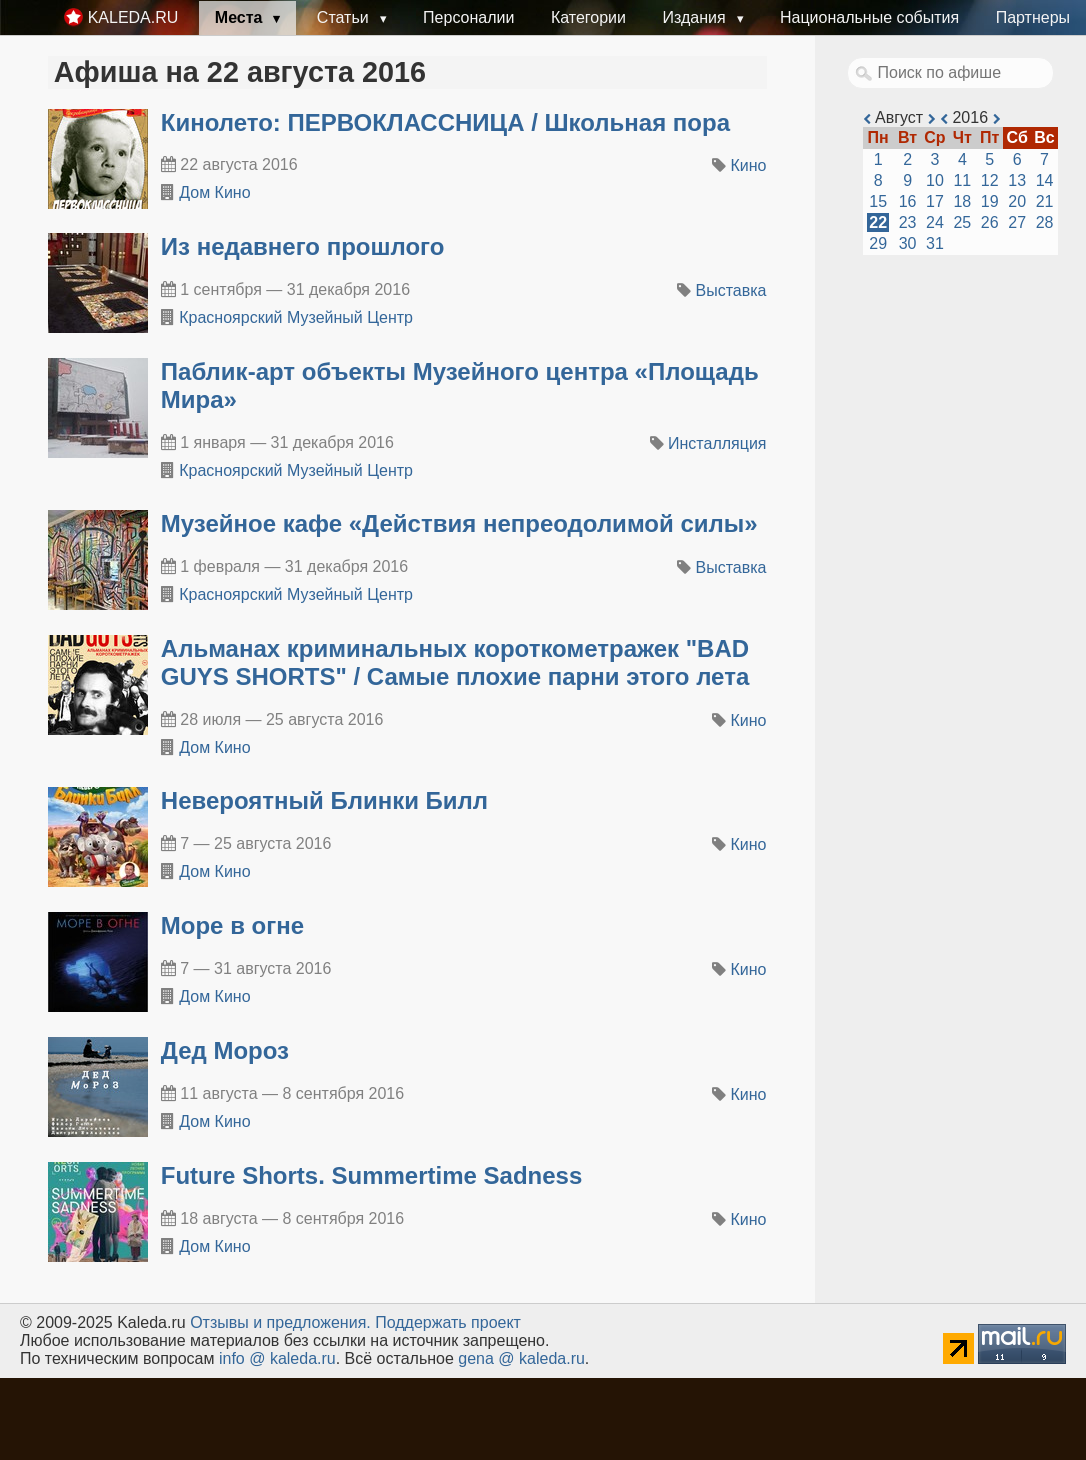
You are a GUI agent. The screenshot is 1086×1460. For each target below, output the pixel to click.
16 (908, 201)
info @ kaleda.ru (277, 1358)
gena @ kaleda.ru (521, 1358)
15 (878, 201)
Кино (749, 165)
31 (935, 243)
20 (1017, 201)
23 (908, 222)
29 (878, 243)
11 (962, 180)
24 (935, 222)
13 (1017, 180)
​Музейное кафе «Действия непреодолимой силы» (459, 523)
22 (878, 222)
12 (990, 180)
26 (990, 222)
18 (962, 201)
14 (1045, 180)
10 (935, 180)
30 (908, 243)
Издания (696, 17)
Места (241, 17)
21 (1045, 201)
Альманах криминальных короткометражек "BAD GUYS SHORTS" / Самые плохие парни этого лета (455, 662)
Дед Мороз (225, 1050)
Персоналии (468, 17)
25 (962, 222)
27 (1017, 222)
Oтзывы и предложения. (280, 1322)
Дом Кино (214, 192)
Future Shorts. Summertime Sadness (371, 1175)
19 (990, 201)
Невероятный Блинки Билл (324, 800)
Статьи (345, 17)
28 (1045, 222)
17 (935, 201)
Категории (588, 17)
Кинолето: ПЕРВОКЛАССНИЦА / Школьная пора (445, 122)
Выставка (731, 290)
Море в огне (232, 925)
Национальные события (869, 17)
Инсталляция (717, 443)
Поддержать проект (448, 1322)
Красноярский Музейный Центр (296, 317)
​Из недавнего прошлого (303, 246)
